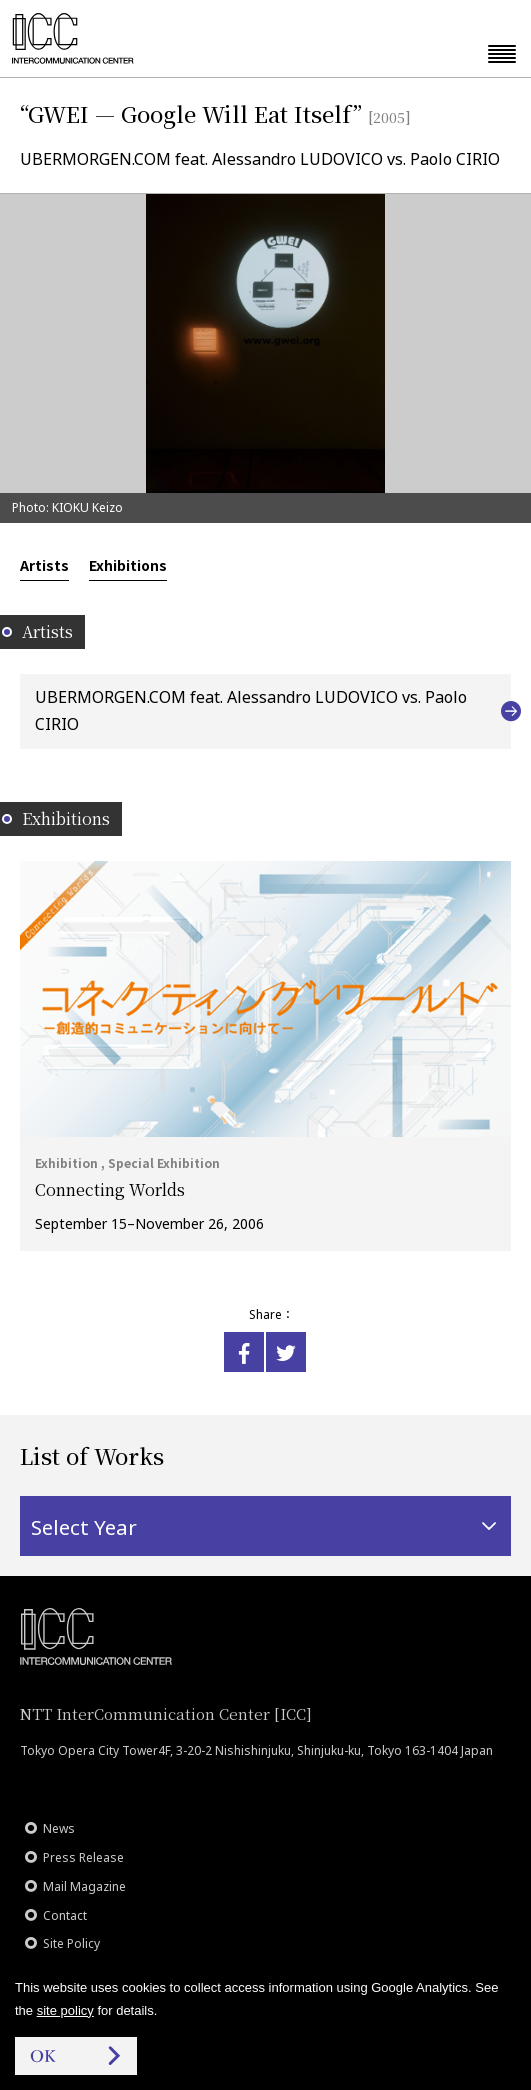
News (59, 1828)
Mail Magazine (84, 1886)
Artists (44, 565)
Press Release (83, 1857)
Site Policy (71, 1943)
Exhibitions (128, 565)
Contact (65, 1915)
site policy (65, 2010)
